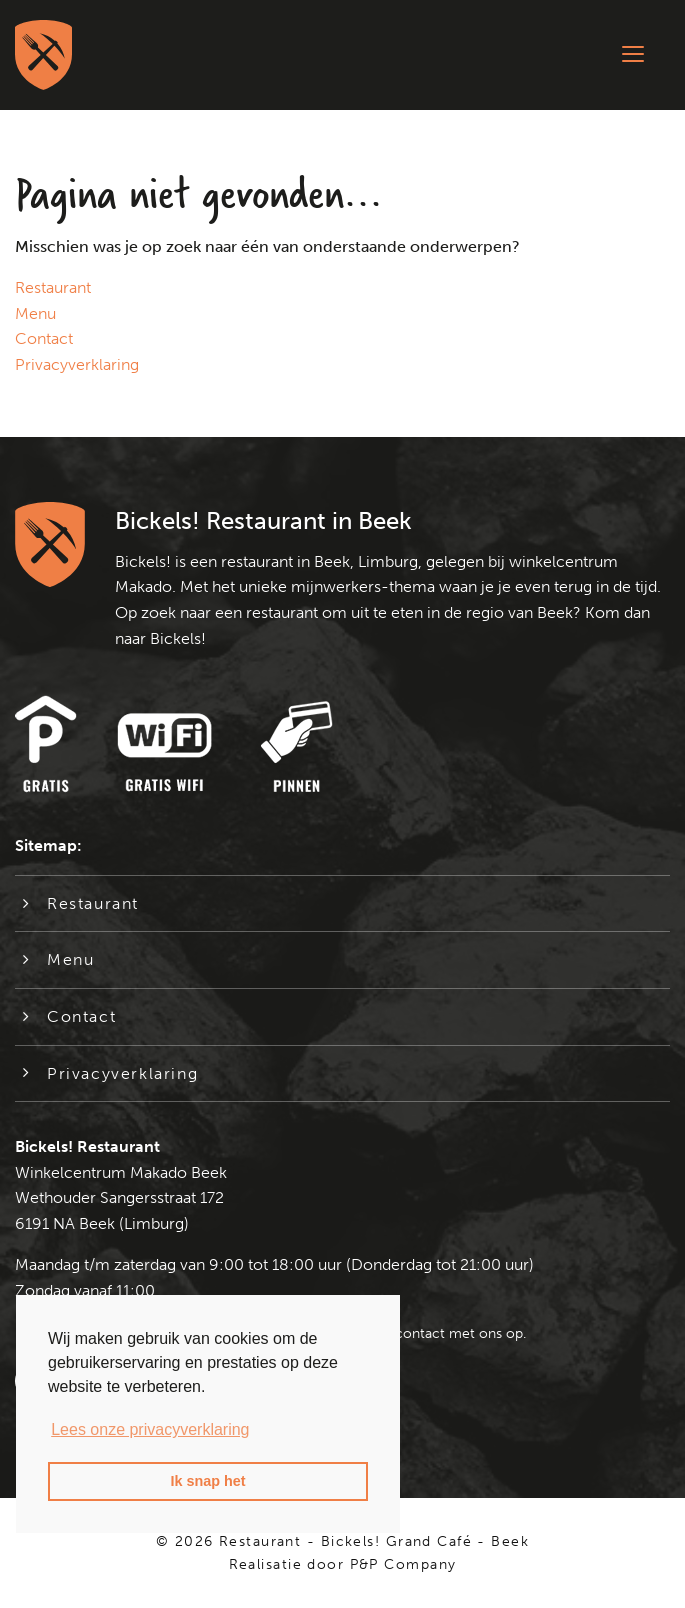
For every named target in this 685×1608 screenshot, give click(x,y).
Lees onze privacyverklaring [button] (150, 1429)
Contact (44, 338)
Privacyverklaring (77, 364)
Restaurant (53, 287)
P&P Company (403, 1564)
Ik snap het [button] (207, 1481)
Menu (35, 313)
